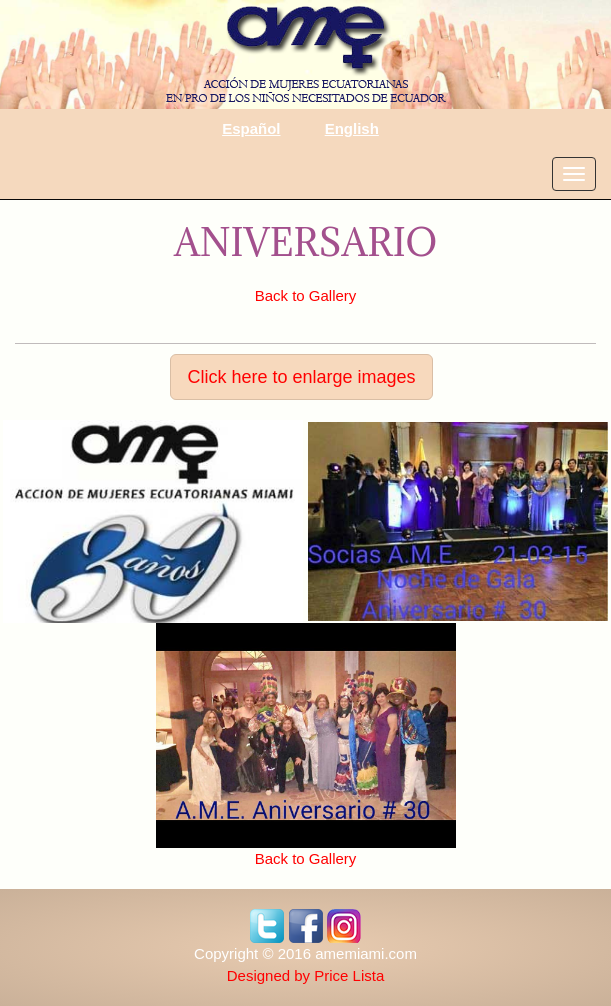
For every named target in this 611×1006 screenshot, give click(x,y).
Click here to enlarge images (301, 377)
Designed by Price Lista (306, 975)
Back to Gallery (306, 295)
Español (251, 128)
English (352, 128)
